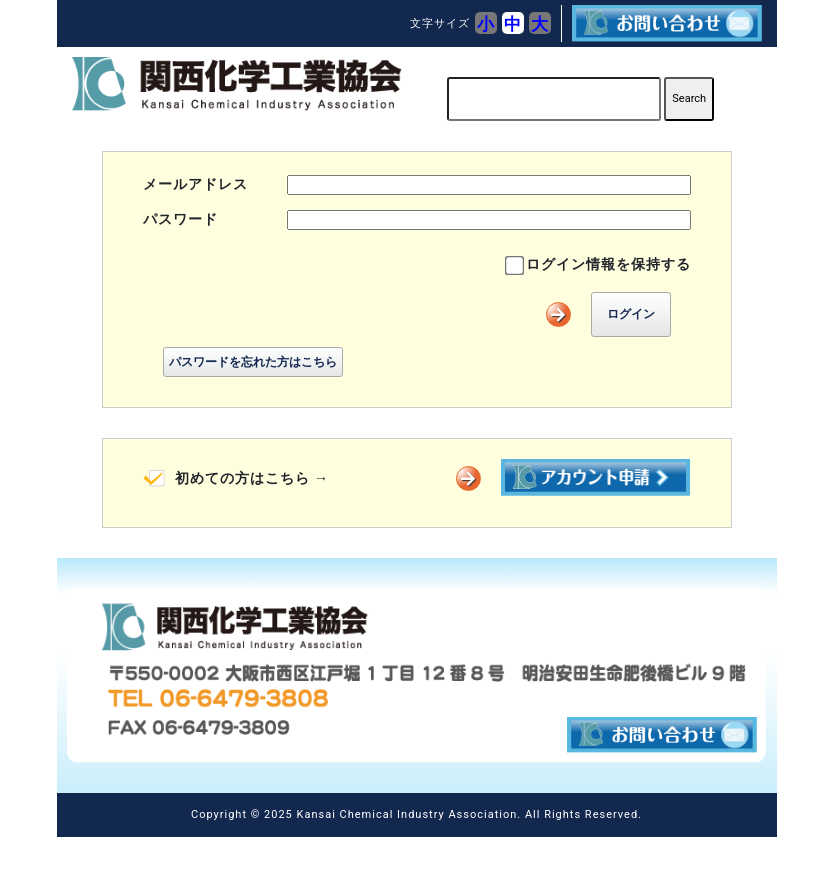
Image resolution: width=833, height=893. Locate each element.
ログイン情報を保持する (608, 264)
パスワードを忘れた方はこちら (253, 362)
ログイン (631, 314)
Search (689, 98)
